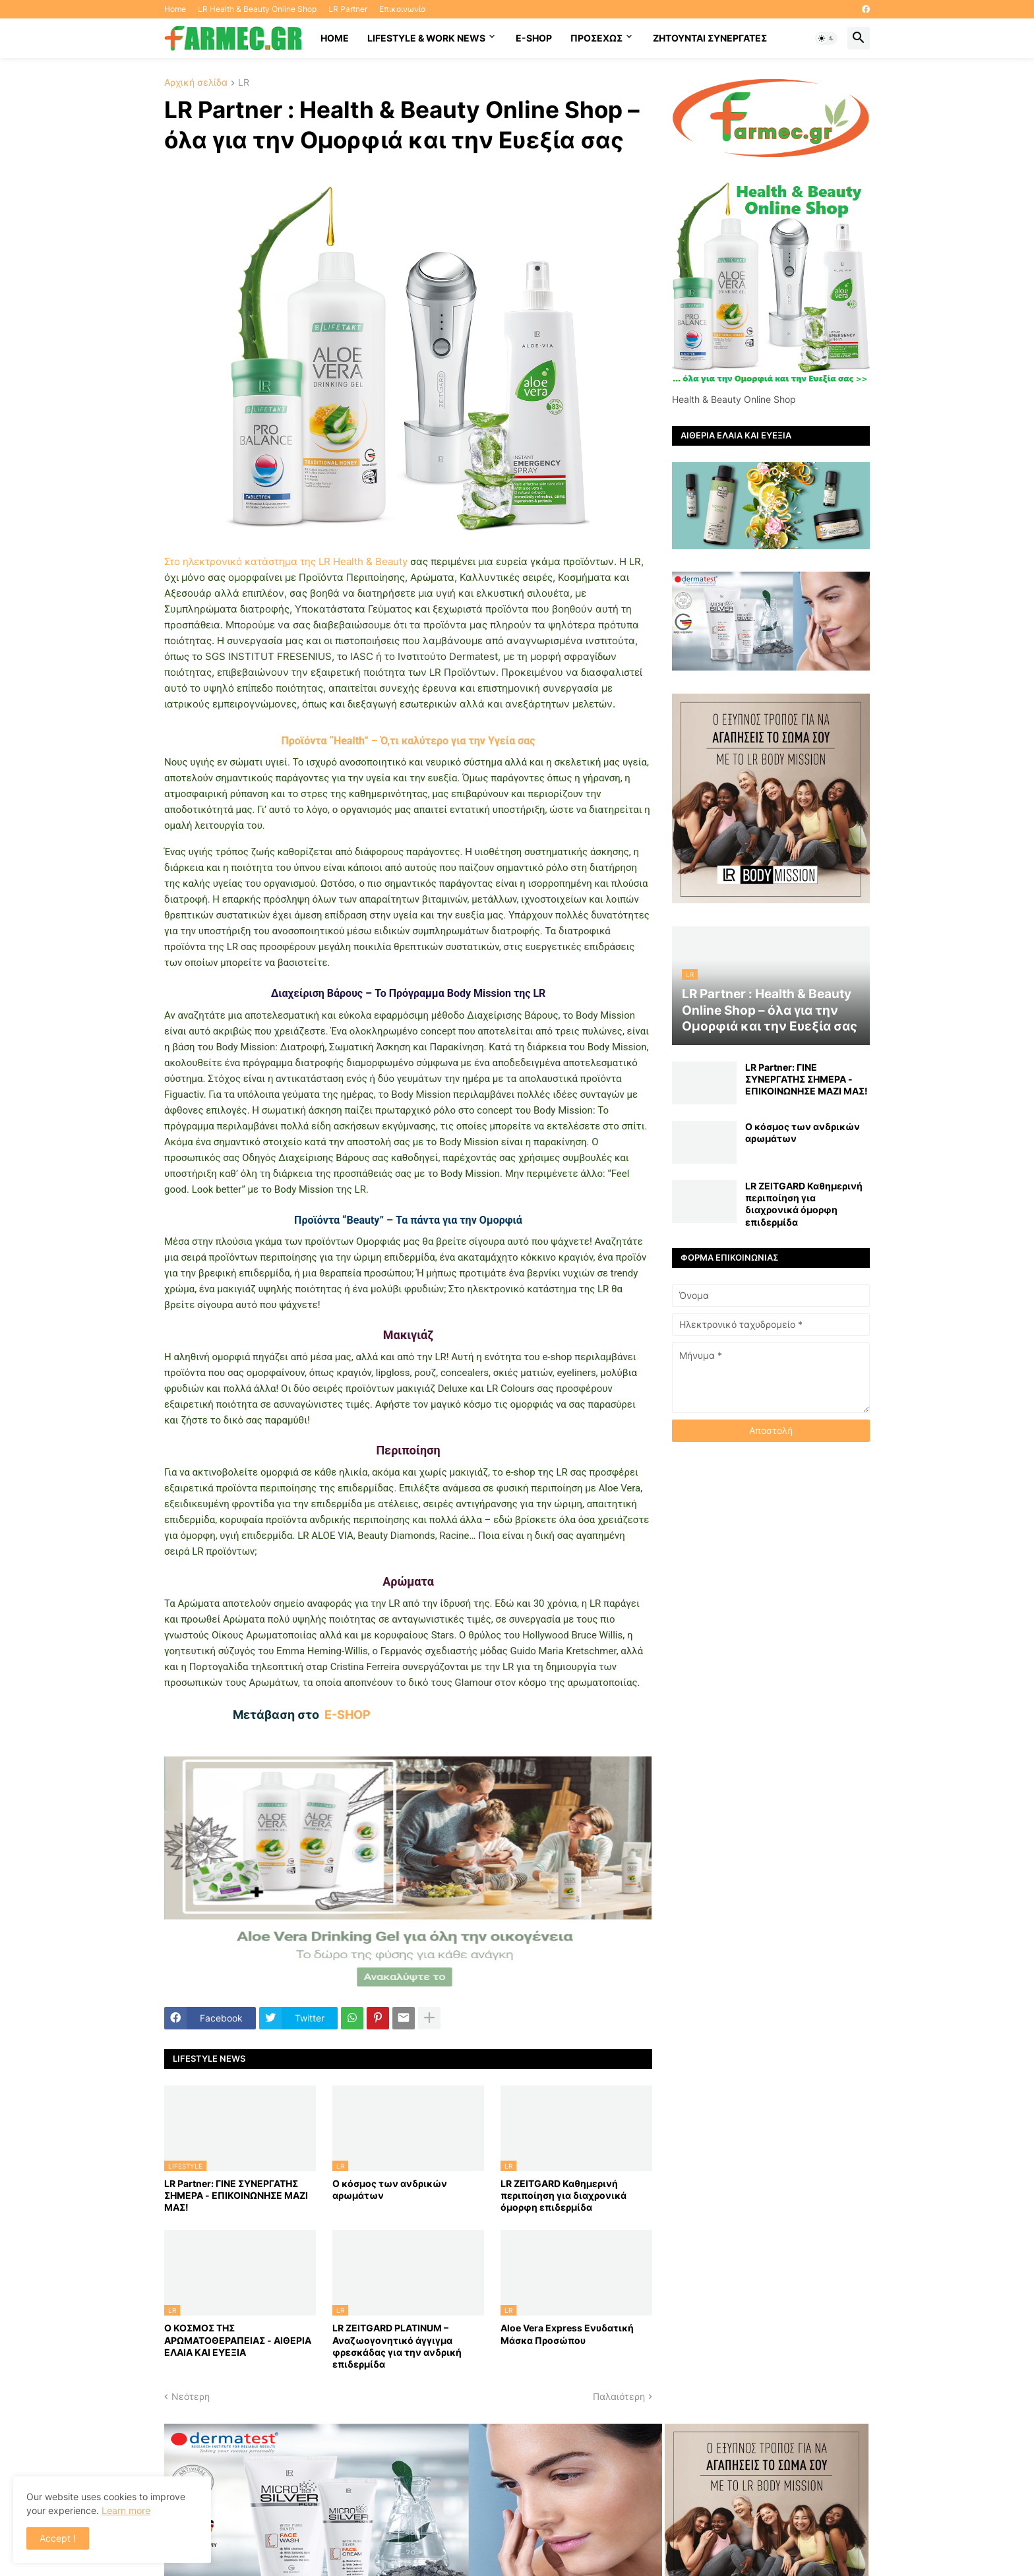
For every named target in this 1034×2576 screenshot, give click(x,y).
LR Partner (347, 9)
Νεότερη (190, 2396)
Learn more (126, 2510)
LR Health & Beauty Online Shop (257, 9)
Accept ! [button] (58, 2538)
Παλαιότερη (619, 2396)
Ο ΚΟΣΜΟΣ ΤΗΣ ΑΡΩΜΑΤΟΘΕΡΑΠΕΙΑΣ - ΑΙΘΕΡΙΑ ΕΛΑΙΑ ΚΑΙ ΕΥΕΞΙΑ (237, 2339)
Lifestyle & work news (426, 38)
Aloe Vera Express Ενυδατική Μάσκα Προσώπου (567, 2333)
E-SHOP (534, 38)
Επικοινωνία (402, 9)
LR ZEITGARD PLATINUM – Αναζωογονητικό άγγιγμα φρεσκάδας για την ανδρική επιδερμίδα (397, 2346)
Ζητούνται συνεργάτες (710, 38)
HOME (334, 38)
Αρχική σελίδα (196, 83)
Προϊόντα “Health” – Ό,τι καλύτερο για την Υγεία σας (408, 740)
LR (243, 83)
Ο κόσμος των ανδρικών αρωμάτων (389, 2189)
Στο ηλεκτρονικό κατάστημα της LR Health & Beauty (287, 561)
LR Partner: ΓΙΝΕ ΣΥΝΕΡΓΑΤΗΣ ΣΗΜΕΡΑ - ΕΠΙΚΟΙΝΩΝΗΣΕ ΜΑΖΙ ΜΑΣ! (236, 2195)
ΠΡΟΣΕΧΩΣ (596, 38)
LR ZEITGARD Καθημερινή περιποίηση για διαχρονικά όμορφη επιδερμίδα (563, 2195)
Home (175, 9)
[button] (826, 38)
